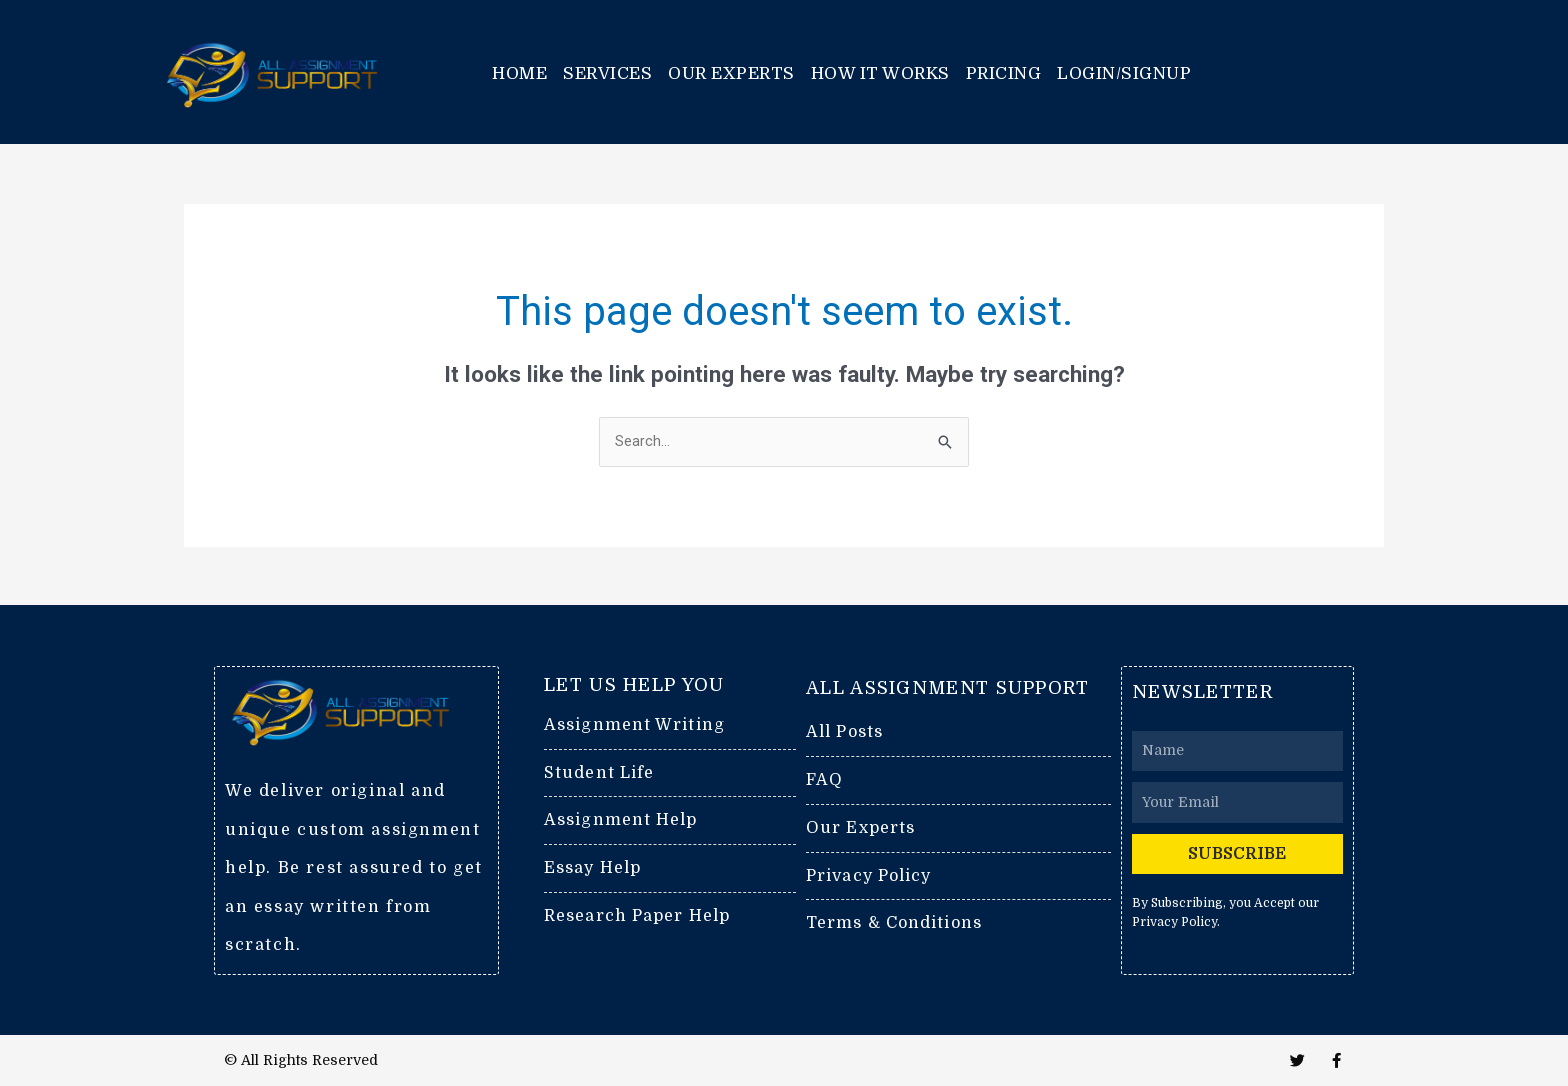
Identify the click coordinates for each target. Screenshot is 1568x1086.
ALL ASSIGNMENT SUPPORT (948, 687)
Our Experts (731, 73)
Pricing (1004, 73)
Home (519, 73)
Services (607, 73)
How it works (880, 73)
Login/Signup (1124, 73)
